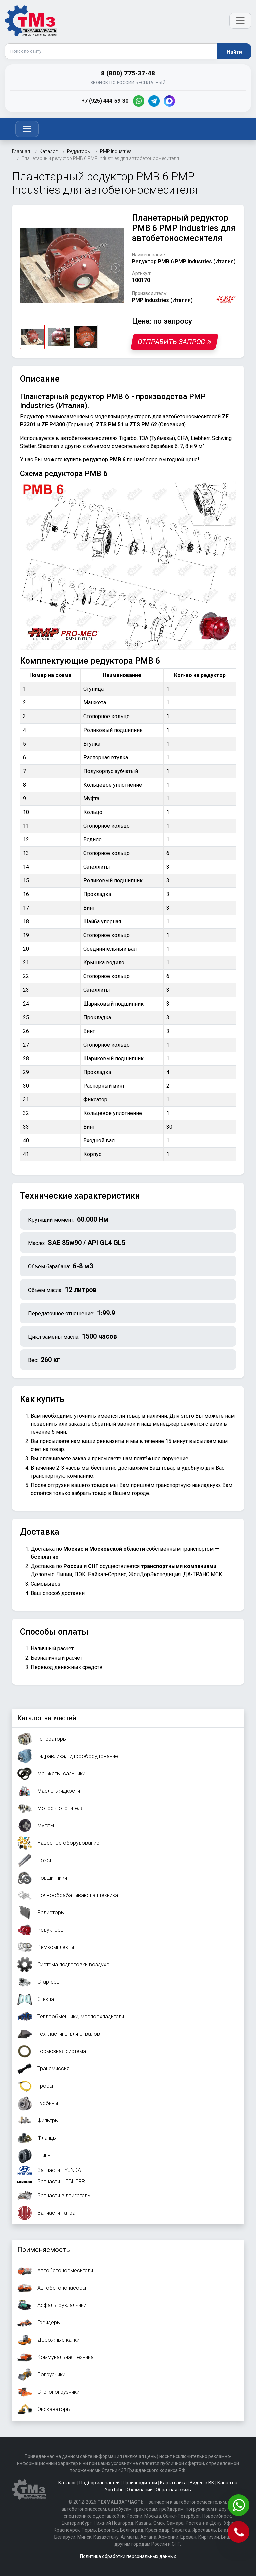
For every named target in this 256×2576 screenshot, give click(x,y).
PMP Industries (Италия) (162, 300)
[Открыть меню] (240, 21)
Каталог (67, 2482)
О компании (140, 2489)
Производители (140, 2482)
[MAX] (169, 101)
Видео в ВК (202, 2482)
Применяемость (43, 2250)
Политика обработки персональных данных (128, 2556)
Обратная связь (173, 2489)
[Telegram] (154, 101)
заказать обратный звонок (102, 1424)
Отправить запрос (174, 342)
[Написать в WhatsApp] (239, 2506)
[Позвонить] (239, 2532)
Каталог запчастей (46, 1718)
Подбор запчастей (99, 2482)
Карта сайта (173, 2482)
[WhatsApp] (138, 101)
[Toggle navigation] (27, 129)
